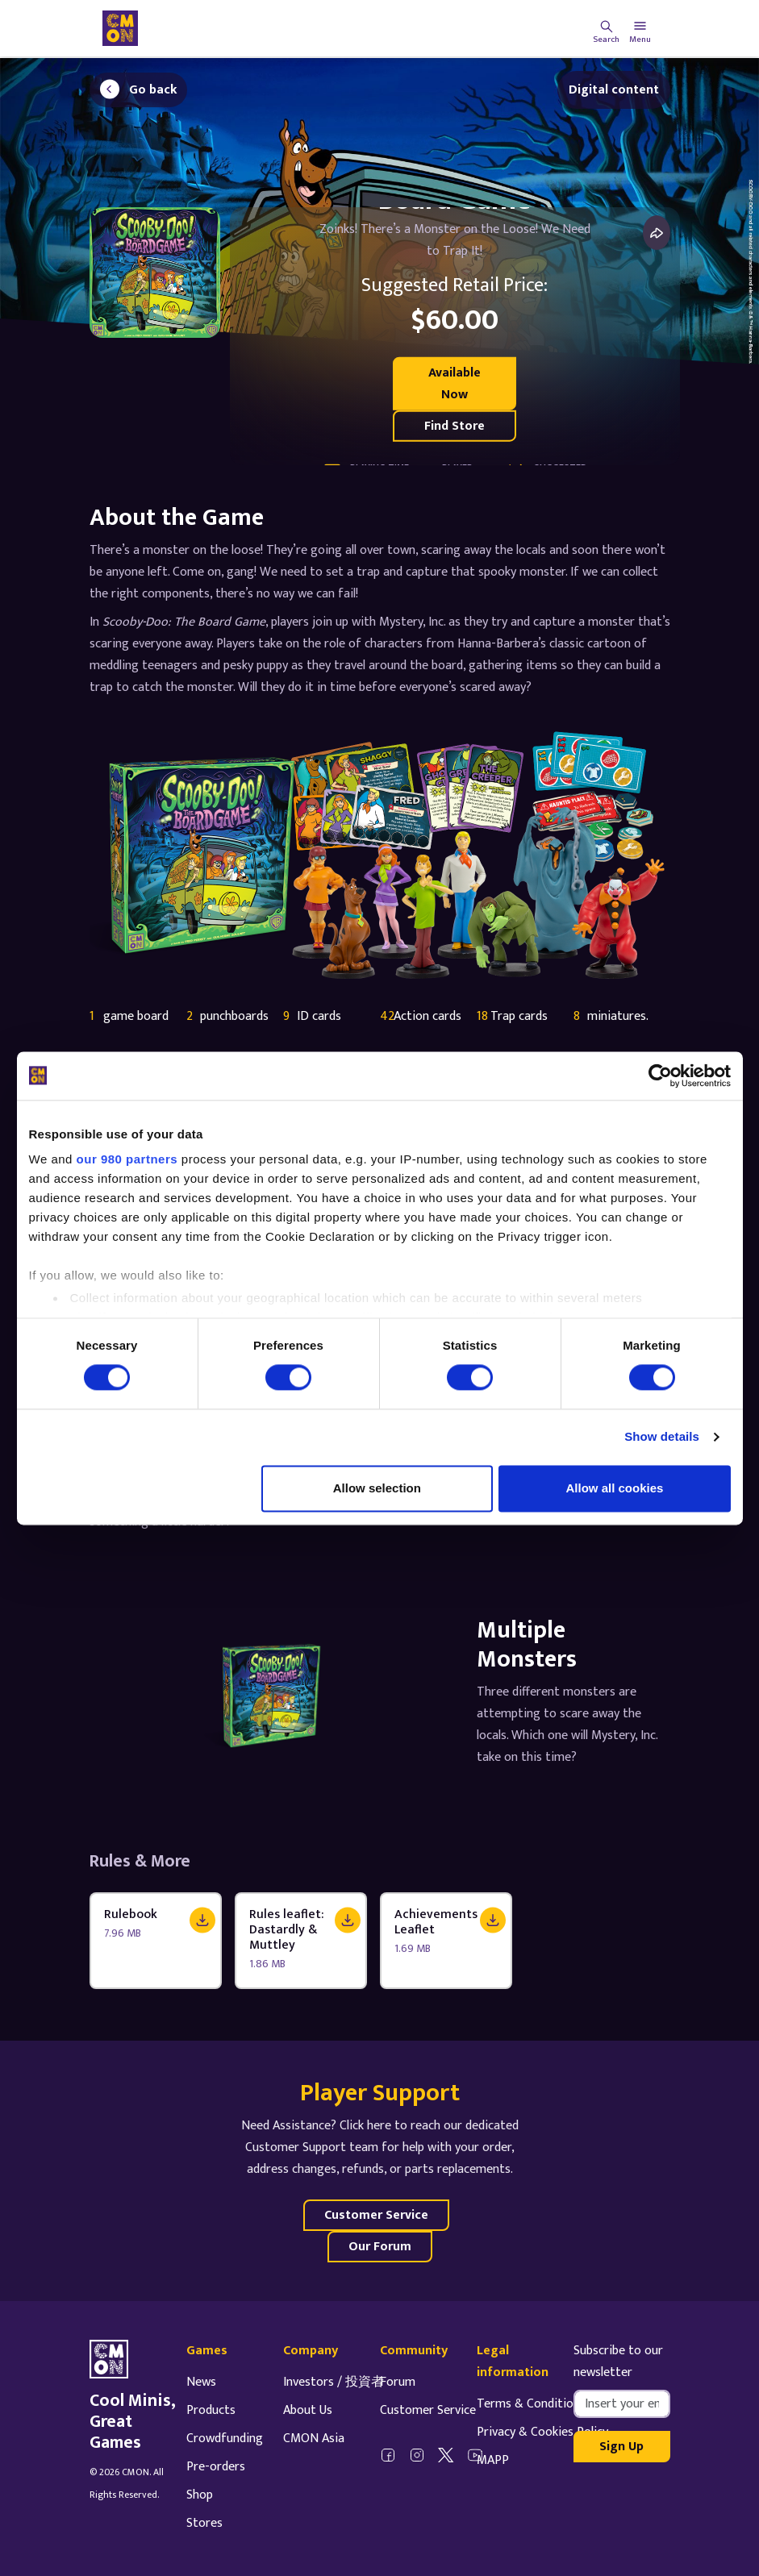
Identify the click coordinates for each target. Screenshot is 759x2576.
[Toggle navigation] (640, 28)
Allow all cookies (615, 1488)
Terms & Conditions (531, 2404)
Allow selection (377, 1488)
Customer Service (376, 2215)
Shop (199, 2495)
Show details (661, 1437)
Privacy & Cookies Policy (542, 2432)
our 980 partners (127, 1159)
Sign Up (621, 2446)
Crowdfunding (224, 2438)
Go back (153, 90)
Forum (397, 2382)
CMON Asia (313, 2438)
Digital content (614, 90)
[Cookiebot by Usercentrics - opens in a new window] (660, 1075)
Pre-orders (215, 2467)
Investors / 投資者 (333, 2382)
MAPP (493, 2460)
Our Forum (379, 2247)
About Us (307, 2410)
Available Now (454, 384)
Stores (204, 2523)
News (201, 2382)
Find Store (454, 426)
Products (211, 2410)
